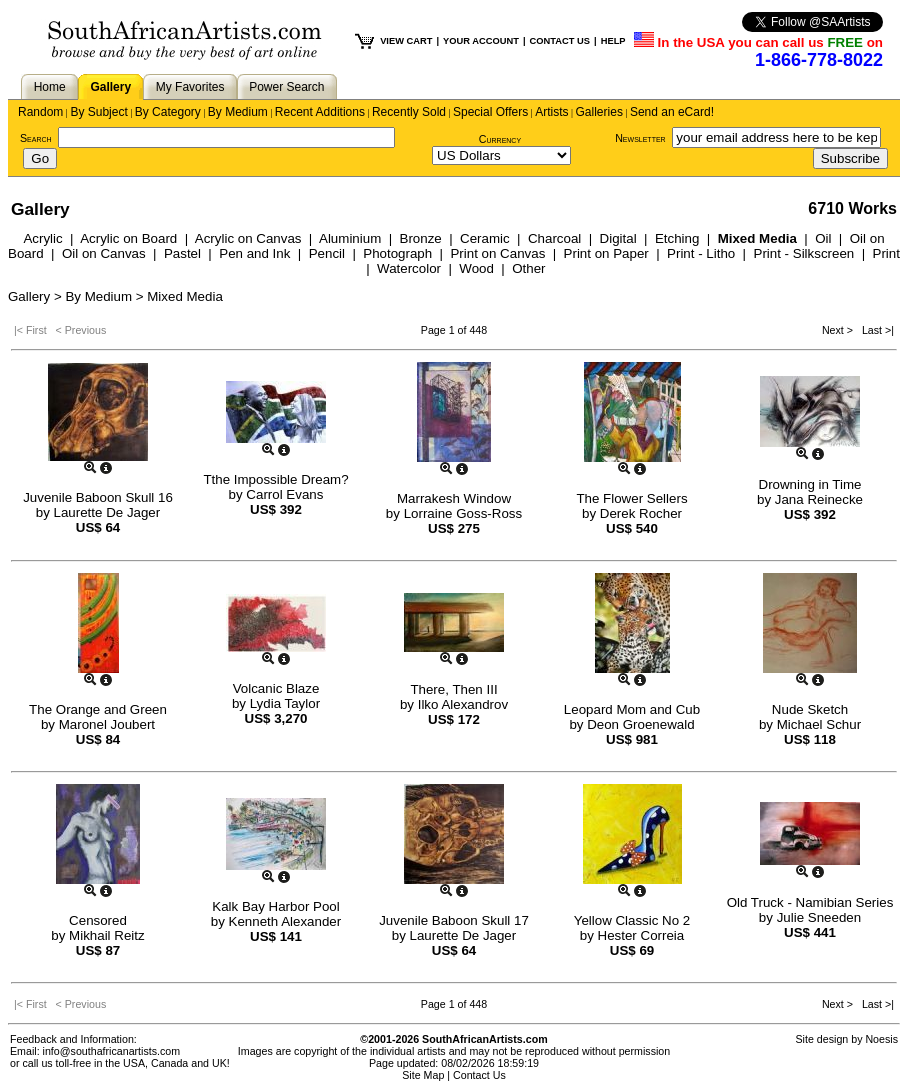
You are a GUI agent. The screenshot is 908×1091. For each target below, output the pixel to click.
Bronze (421, 238)
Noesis (881, 1039)
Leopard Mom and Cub (632, 709)
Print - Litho (701, 253)
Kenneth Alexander (285, 921)
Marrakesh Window (454, 498)
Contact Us (479, 1075)
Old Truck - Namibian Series (810, 902)
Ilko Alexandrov (463, 704)
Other (528, 268)
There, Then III (453, 689)
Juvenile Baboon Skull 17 (454, 920)
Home (50, 87)
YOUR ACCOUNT (481, 41)
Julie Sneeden (819, 917)
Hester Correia (641, 935)
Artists (551, 112)
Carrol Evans (284, 494)
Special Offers (490, 112)
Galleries (599, 112)
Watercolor (409, 268)
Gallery (110, 87)
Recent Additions (320, 112)
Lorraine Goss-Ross (463, 513)
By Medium (238, 112)
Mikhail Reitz (107, 935)
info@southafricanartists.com (112, 1051)
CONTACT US (560, 41)
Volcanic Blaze (276, 688)
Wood (476, 268)
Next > (839, 330)
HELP (613, 41)
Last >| (875, 330)
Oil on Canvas (104, 253)
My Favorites (190, 87)
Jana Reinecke (819, 499)
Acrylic (42, 238)
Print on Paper (606, 253)
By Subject (98, 112)
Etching (677, 238)
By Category (168, 112)
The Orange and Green (98, 709)
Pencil (327, 253)
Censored (98, 920)
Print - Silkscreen (804, 253)
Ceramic (485, 238)
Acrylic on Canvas (248, 238)
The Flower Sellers (631, 498)
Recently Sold (409, 112)
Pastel (182, 253)
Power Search (286, 87)
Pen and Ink (254, 253)
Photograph (397, 253)
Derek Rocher (641, 513)
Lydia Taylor (285, 703)
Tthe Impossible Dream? (275, 479)
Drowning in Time (810, 484)
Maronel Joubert (107, 724)
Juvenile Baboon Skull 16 (98, 497)
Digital (618, 238)
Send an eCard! (672, 112)
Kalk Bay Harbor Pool (275, 906)
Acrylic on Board (128, 238)
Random (40, 112)
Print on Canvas (497, 253)
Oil (823, 238)
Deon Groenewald (640, 724)
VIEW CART (406, 41)
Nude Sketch (810, 709)
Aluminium (350, 238)
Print (886, 253)
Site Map (423, 1075)
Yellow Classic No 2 (632, 920)
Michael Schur (819, 724)
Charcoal (554, 238)
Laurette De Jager (107, 512)
